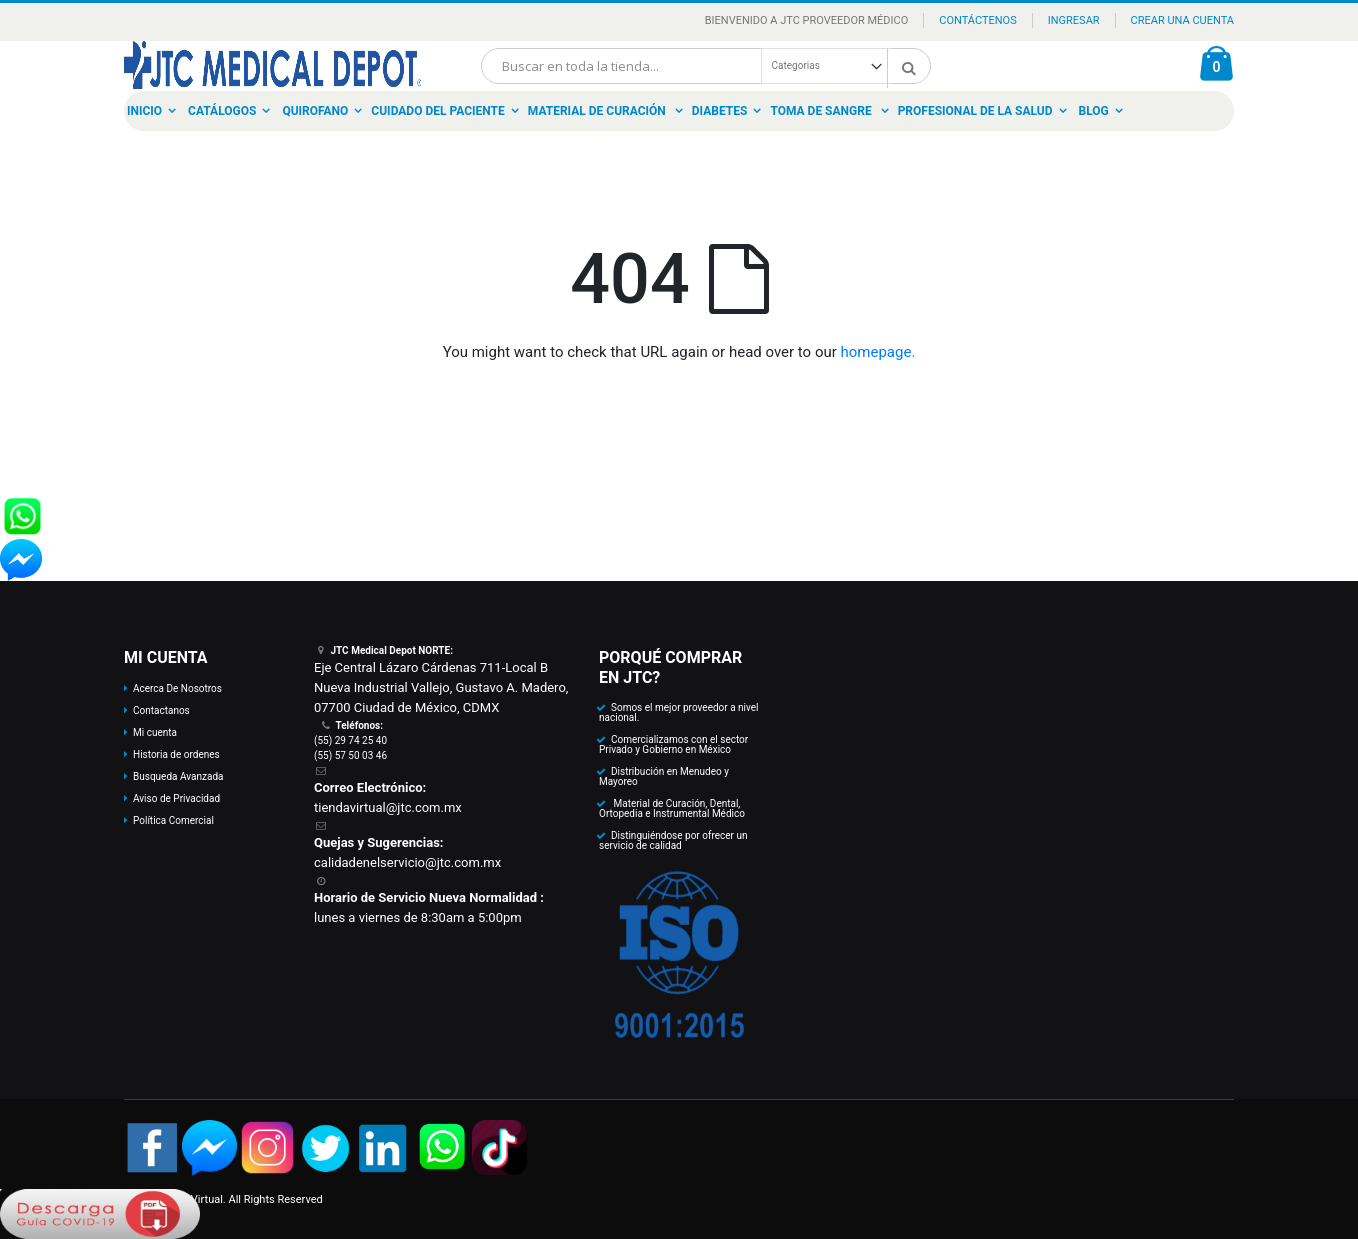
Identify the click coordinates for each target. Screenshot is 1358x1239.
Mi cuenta (155, 732)
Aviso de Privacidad (176, 798)
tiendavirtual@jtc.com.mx (388, 807)
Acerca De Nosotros (177, 688)
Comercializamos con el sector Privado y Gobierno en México (673, 744)
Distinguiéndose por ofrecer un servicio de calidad (673, 840)
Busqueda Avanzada (178, 776)
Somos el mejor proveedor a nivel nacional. (679, 712)
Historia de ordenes (176, 754)
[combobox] (706, 66)
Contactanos (161, 710)
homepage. (878, 352)
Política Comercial (173, 820)
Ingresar (1074, 20)
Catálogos (222, 111)
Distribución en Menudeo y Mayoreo (664, 776)
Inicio (144, 111)
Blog (1094, 111)
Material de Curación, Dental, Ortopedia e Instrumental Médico (672, 808)
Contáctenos (977, 20)
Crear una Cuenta (1182, 20)
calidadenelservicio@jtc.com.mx (407, 862)
